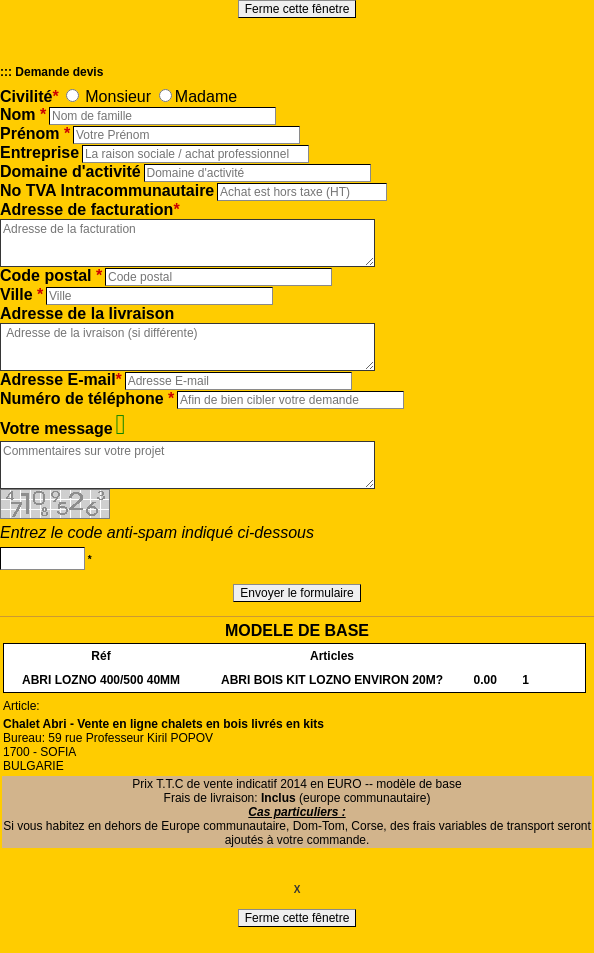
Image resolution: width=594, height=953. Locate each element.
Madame (206, 96)
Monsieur (118, 96)
